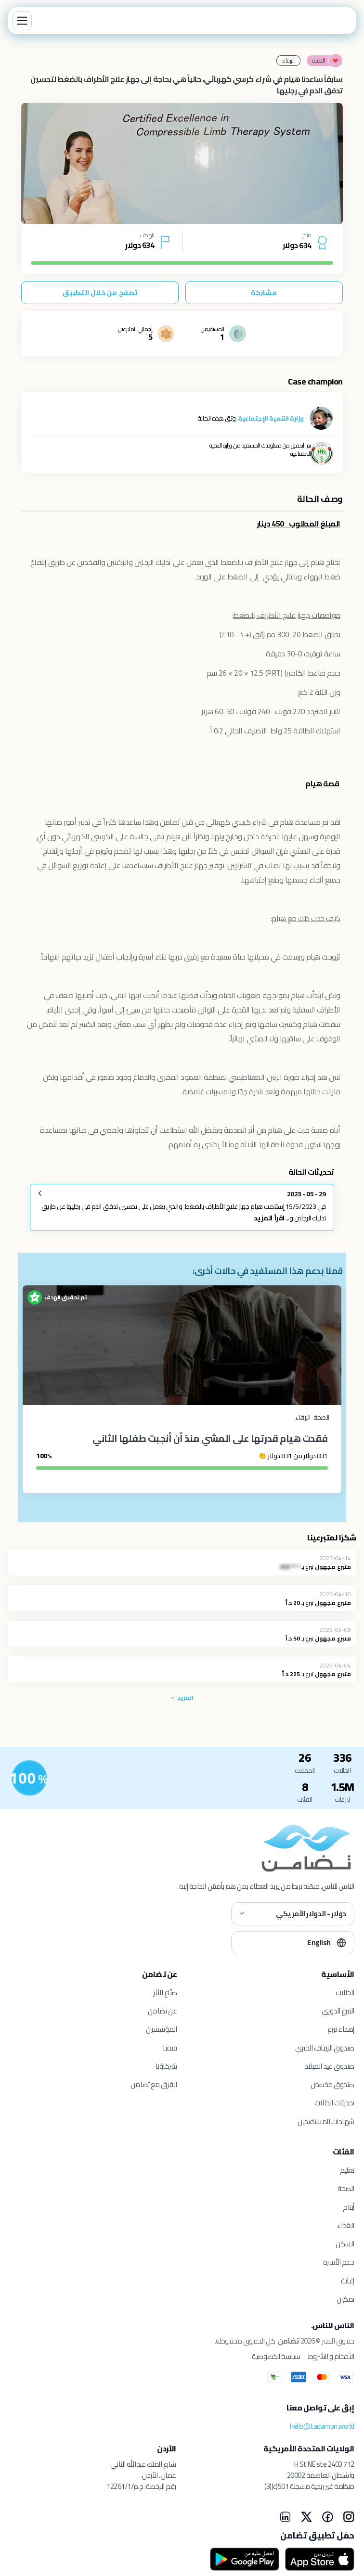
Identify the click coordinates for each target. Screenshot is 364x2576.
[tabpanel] (182, 163)
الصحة (346, 2188)
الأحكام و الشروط (331, 2356)
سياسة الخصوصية (276, 2356)
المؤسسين (161, 2029)
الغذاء (345, 2225)
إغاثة (347, 2281)
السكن (345, 2244)
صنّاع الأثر (165, 1992)
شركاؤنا (166, 2066)
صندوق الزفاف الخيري (324, 2048)
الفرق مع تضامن (153, 2084)
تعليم (347, 2170)
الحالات (345, 1992)
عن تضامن (162, 2011)
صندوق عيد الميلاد (329, 2066)
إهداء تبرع (340, 2029)
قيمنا (170, 2048)
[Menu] (22, 20)
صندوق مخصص (332, 2084)
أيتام (348, 2207)
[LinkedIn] (285, 2517)
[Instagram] (348, 2517)
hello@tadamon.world (322, 2426)
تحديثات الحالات (334, 2103)
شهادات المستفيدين (326, 2121)
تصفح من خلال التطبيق (100, 292)
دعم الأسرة (338, 2262)
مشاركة (264, 292)
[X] (306, 2517)
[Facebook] (327, 2517)
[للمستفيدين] (29, 1778)
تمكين (345, 2299)
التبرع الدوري (338, 2011)
